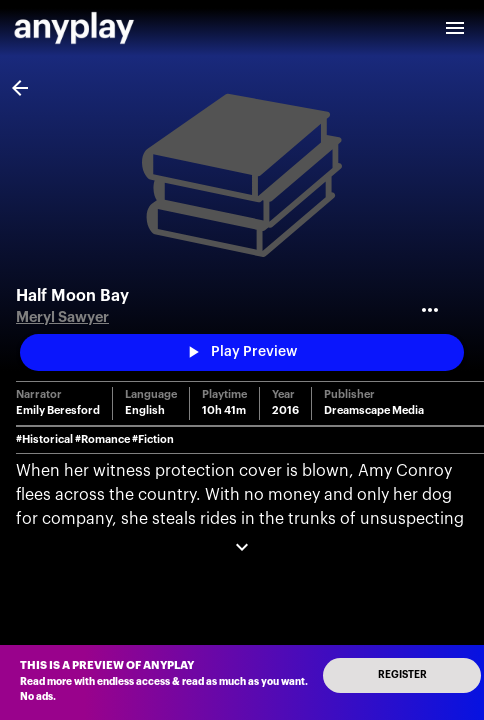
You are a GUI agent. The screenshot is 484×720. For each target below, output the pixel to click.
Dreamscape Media (374, 410)
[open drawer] (455, 28)
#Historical (44, 439)
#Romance (102, 439)
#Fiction (153, 439)
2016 (285, 410)
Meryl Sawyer (62, 317)
